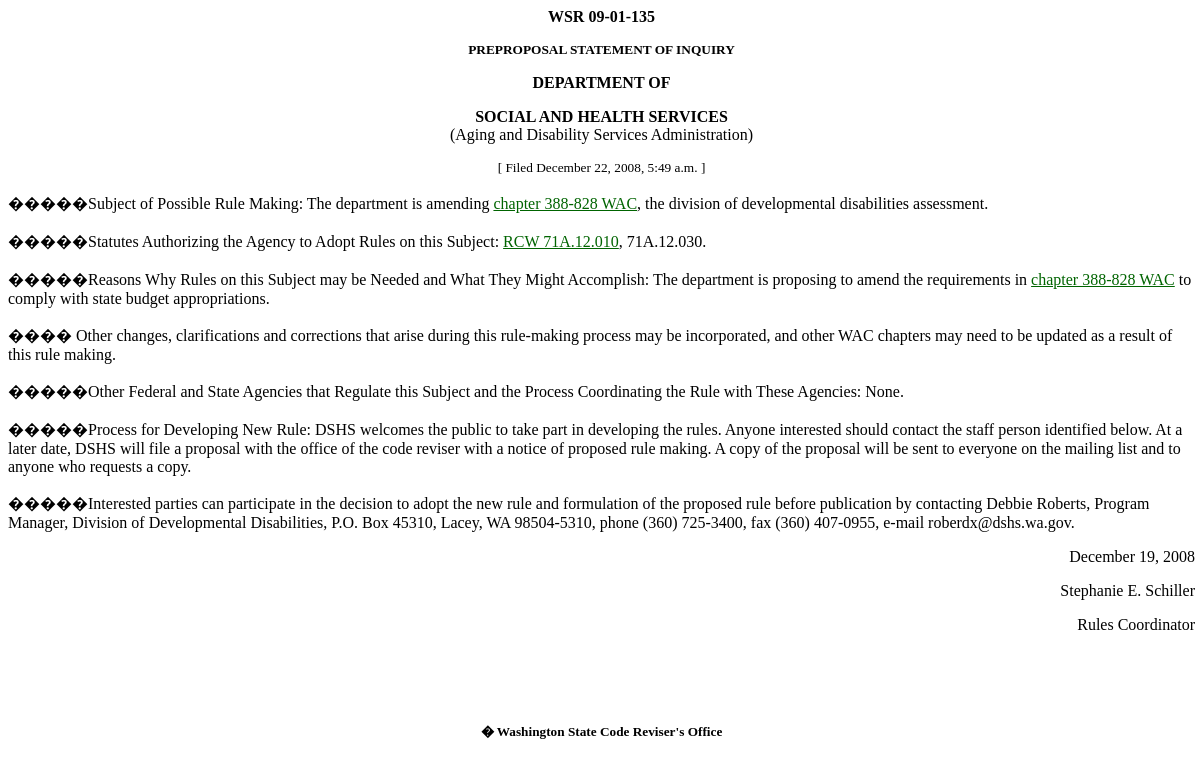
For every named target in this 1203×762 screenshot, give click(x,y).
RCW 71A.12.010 (561, 241)
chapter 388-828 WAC (565, 203)
